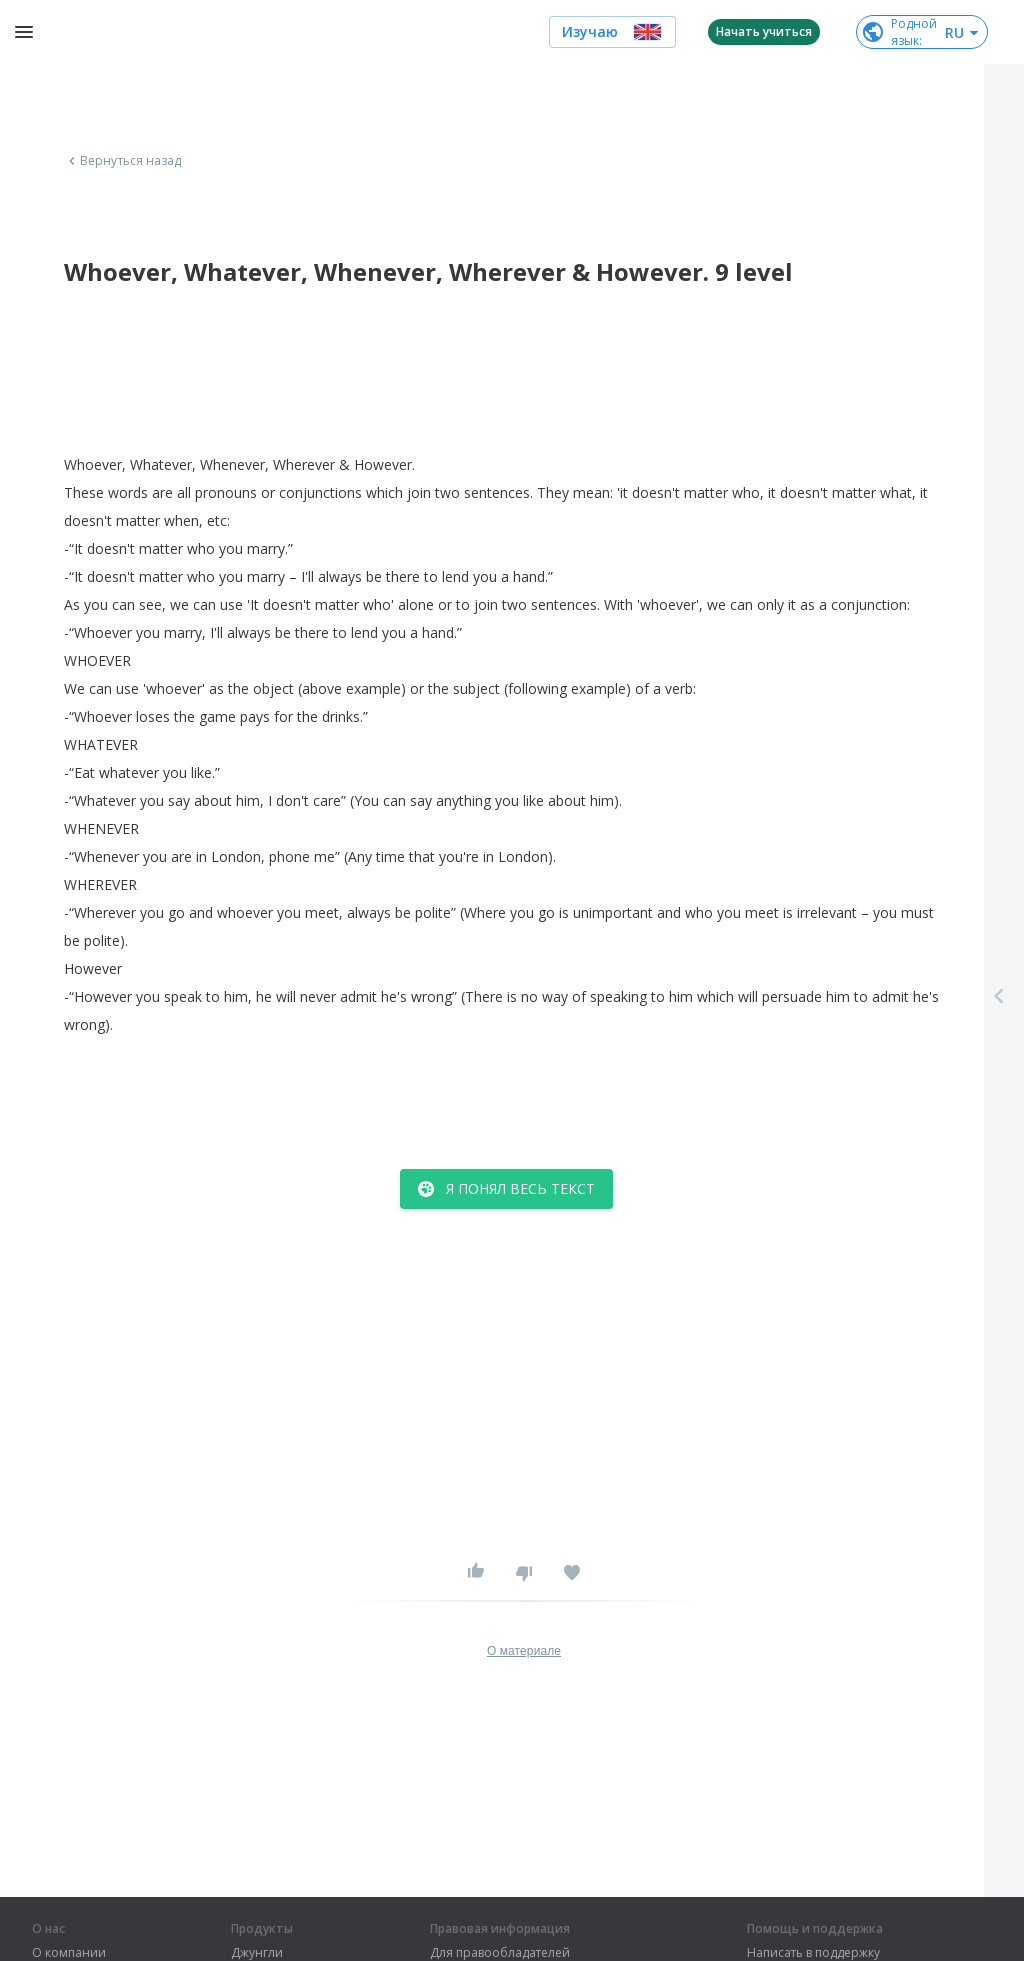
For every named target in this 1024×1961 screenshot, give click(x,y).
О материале (524, 1651)
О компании (69, 1953)
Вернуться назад (123, 161)
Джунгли (257, 1953)
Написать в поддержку (813, 1953)
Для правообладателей (500, 1953)
